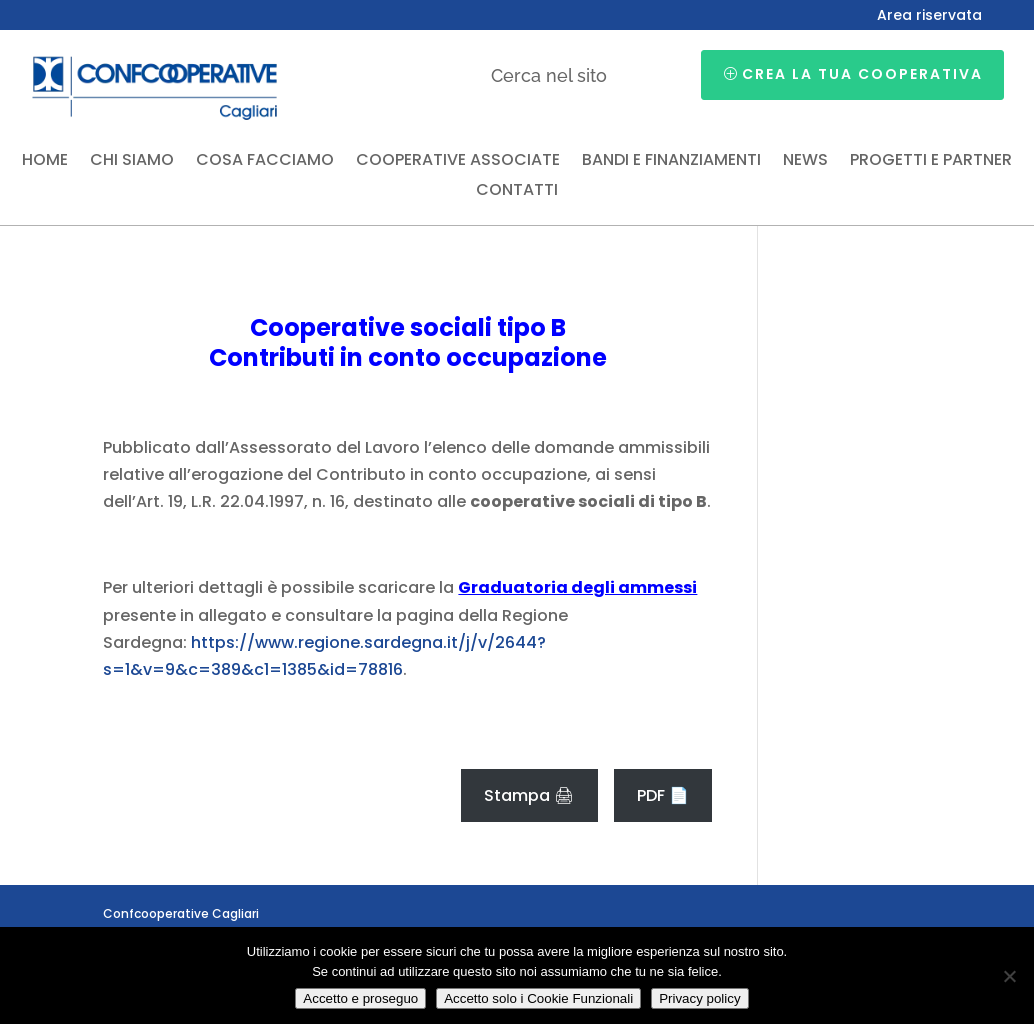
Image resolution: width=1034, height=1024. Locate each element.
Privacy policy (699, 998)
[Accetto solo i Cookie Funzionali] (1009, 976)
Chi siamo (132, 162)
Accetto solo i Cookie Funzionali (538, 998)
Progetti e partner (931, 162)
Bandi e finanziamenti (671, 162)
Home (45, 162)
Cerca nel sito (549, 75)
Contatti (517, 192)
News (805, 162)
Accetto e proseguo (360, 998)
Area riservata (929, 16)
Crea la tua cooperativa (862, 74)
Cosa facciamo (265, 162)
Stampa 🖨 (529, 795)
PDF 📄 (663, 795)
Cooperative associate (458, 162)
